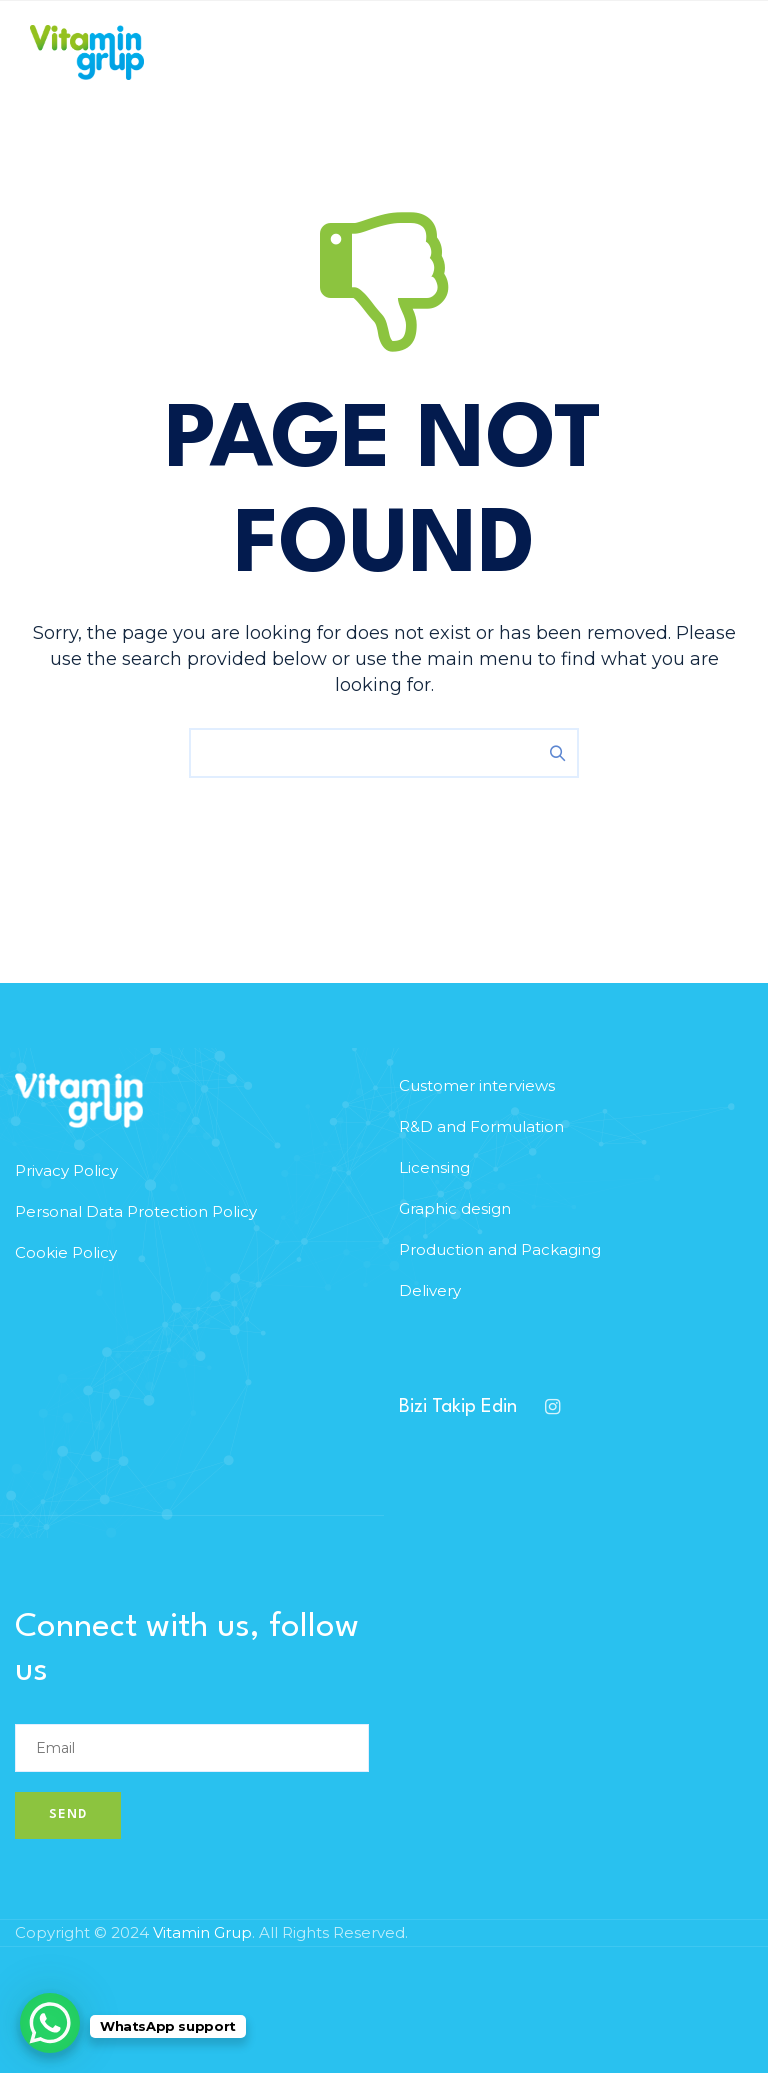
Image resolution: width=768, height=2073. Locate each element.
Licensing (434, 1167)
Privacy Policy (66, 1170)
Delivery (430, 1290)
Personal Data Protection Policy (136, 1211)
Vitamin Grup (202, 1932)
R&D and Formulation (481, 1126)
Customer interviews (477, 1085)
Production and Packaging (500, 1249)
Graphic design (455, 1208)
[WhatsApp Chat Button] (50, 2023)
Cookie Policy (66, 1252)
